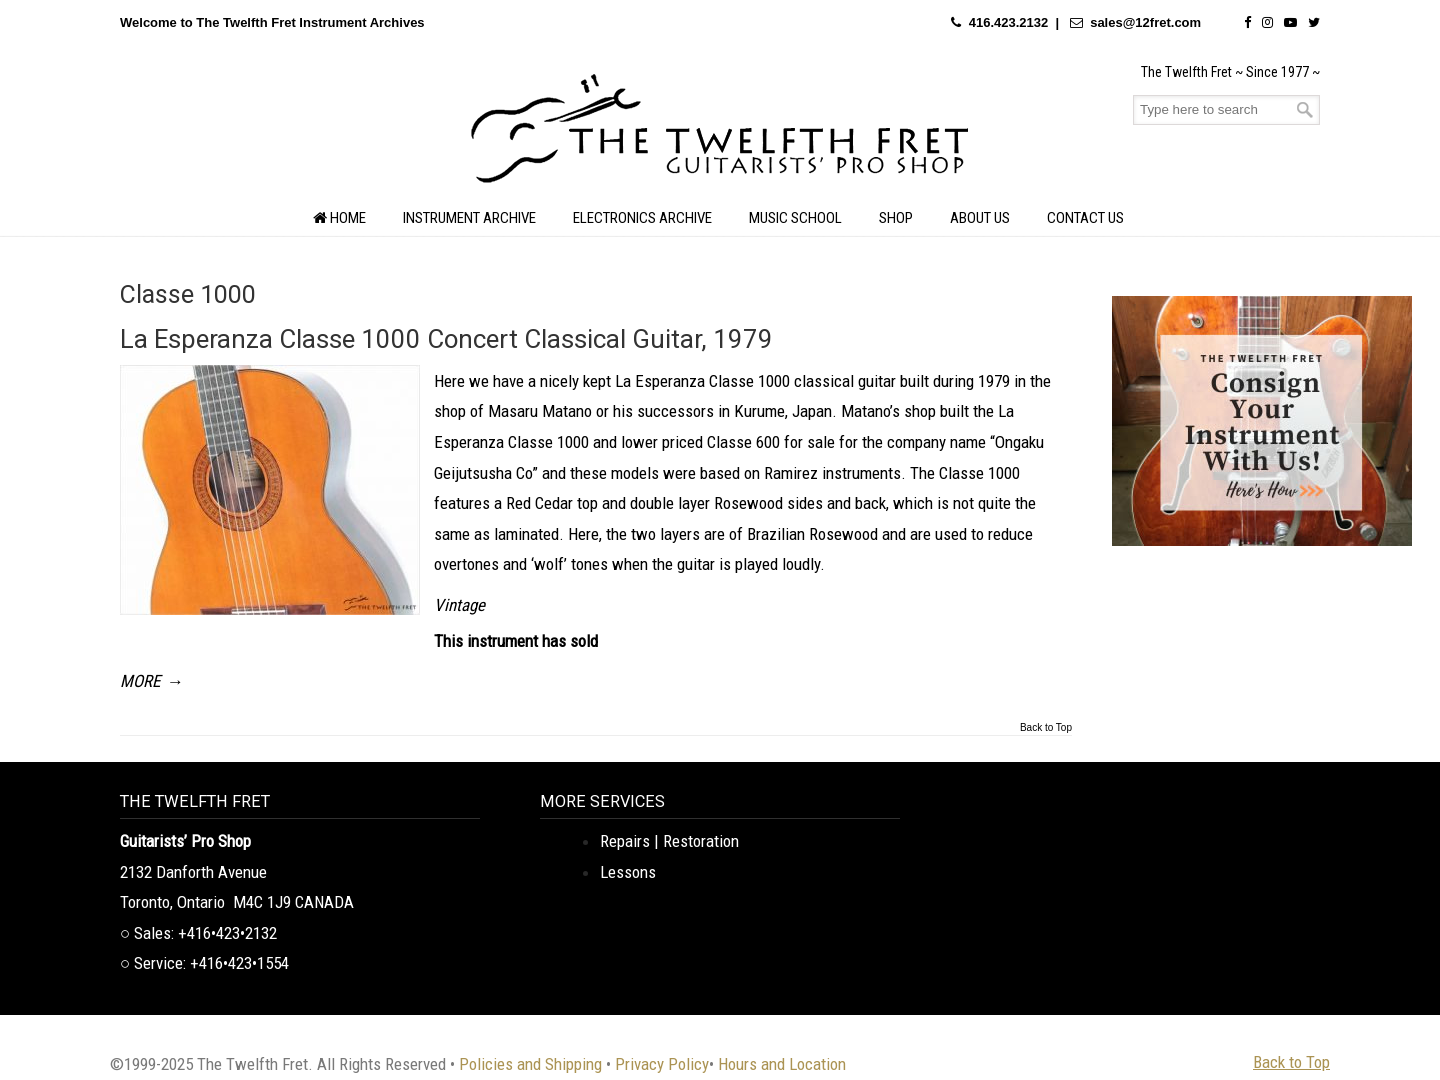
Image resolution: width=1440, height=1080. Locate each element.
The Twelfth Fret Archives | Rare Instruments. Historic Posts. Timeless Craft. (720, 134)
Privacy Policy (662, 1064)
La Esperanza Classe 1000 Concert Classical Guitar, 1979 (446, 339)
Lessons (628, 872)
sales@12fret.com (1145, 22)
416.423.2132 (1009, 22)
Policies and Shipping (530, 1064)
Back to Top (1046, 728)
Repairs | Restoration (669, 841)
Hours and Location (782, 1064)
